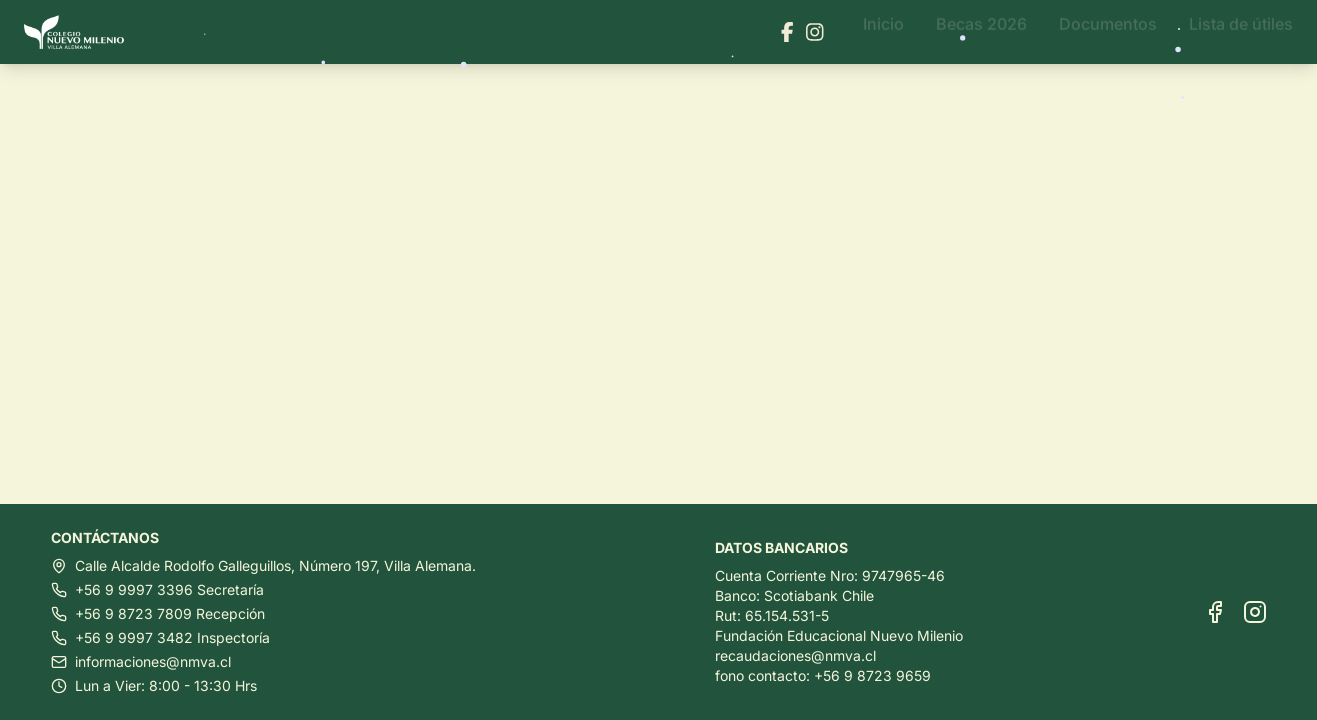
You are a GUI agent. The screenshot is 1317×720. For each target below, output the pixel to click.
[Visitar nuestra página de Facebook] (787, 32)
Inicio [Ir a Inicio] (883, 32)
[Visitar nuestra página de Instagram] (815, 32)
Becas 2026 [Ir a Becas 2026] (981, 32)
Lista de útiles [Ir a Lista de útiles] (1241, 32)
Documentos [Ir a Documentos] (1108, 32)
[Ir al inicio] (82, 32)
